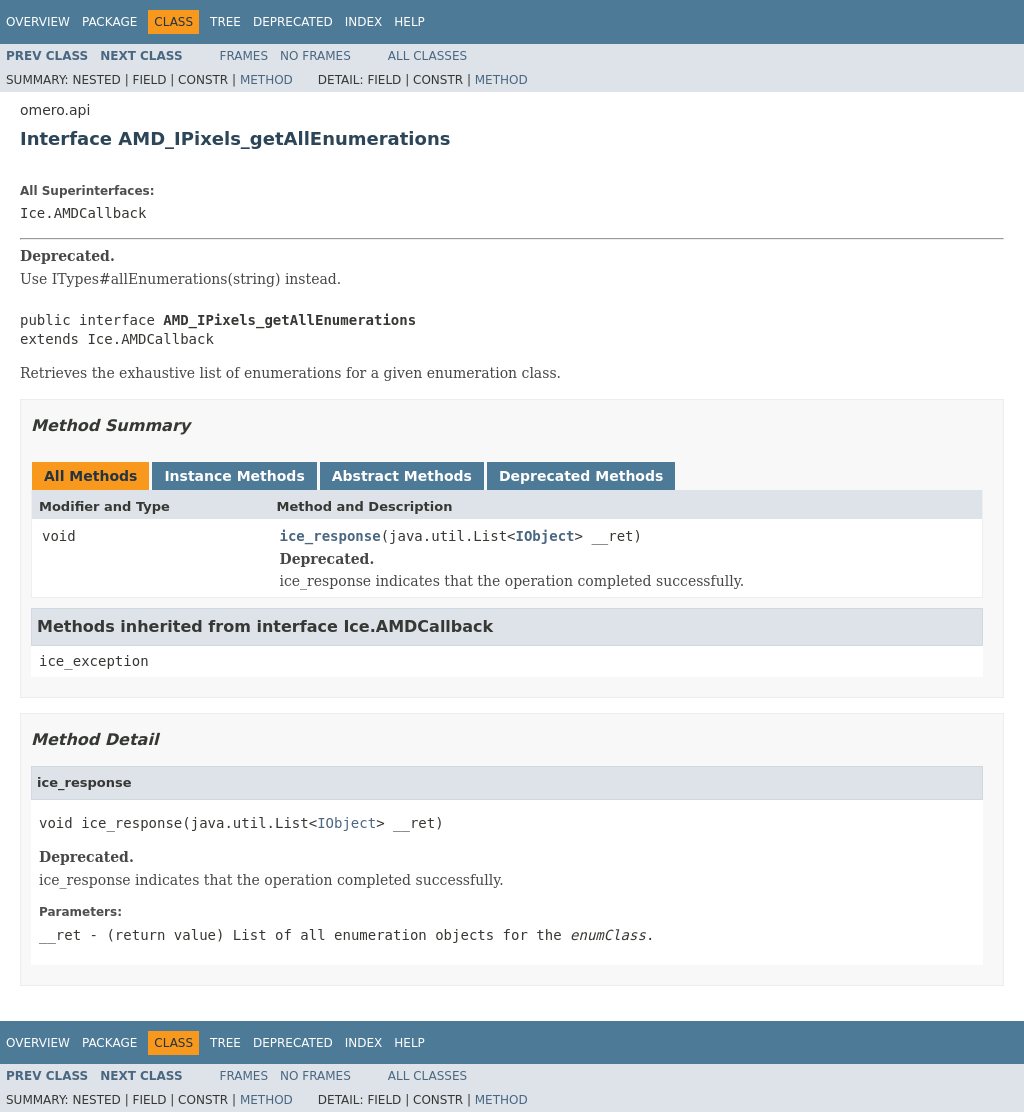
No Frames (315, 56)
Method (266, 80)
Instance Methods (234, 476)
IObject (545, 536)
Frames (244, 56)
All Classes (427, 56)
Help (409, 22)
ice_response (330, 536)
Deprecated (293, 22)
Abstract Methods (402, 476)
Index (364, 22)
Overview (38, 22)
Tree (225, 22)
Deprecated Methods (581, 476)
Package (109, 22)
